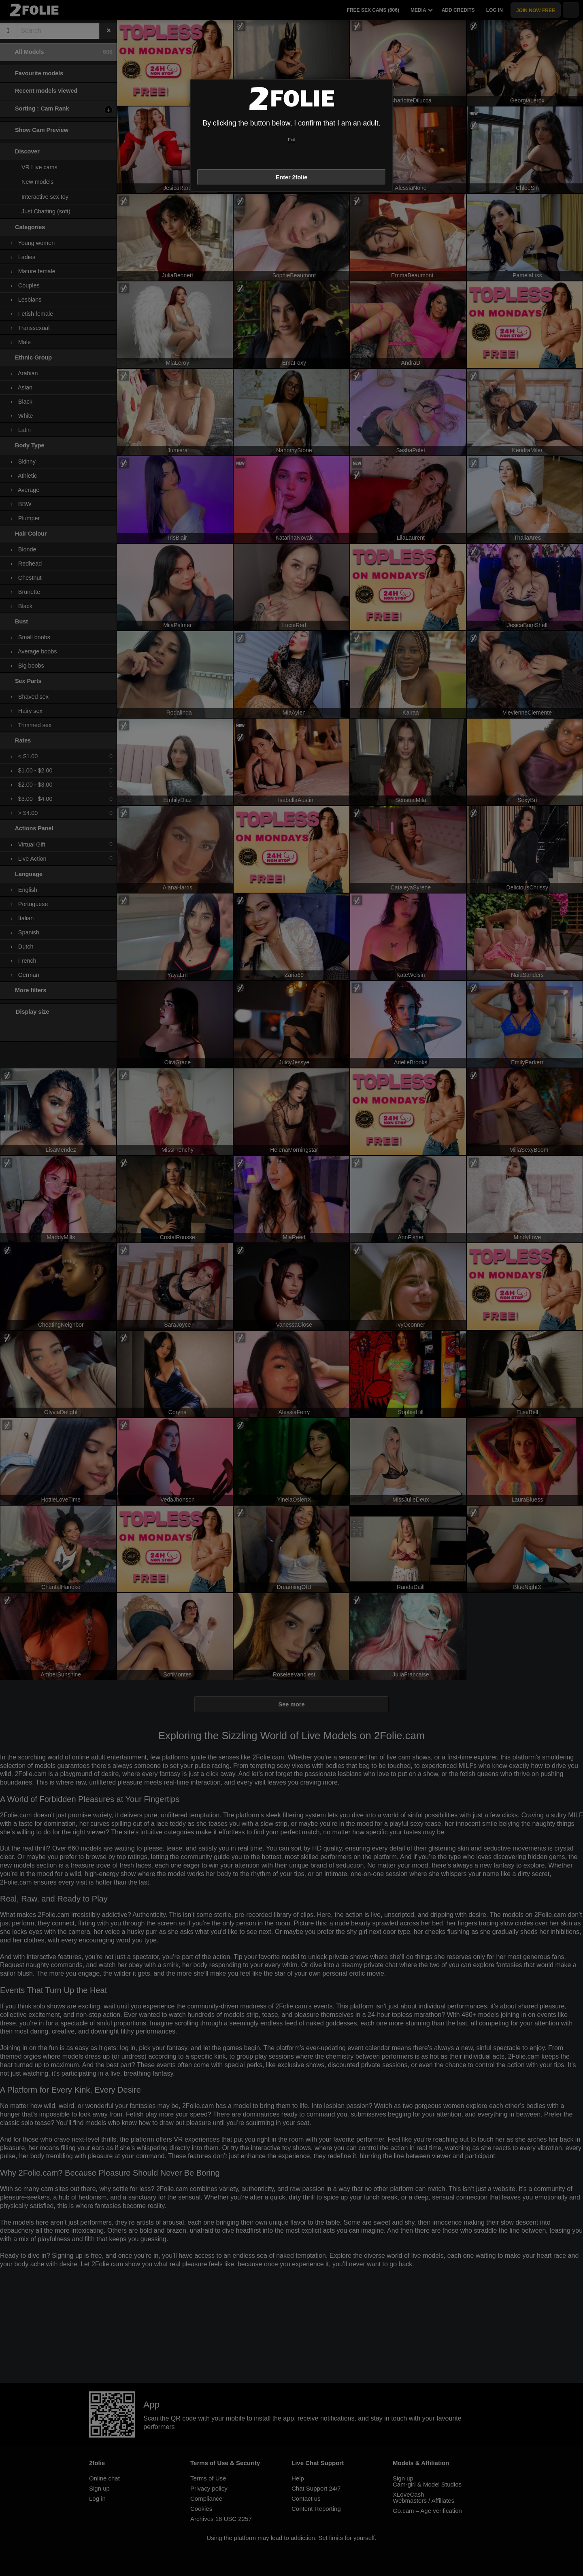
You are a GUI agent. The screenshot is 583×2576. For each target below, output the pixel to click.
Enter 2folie (291, 177)
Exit (291, 140)
